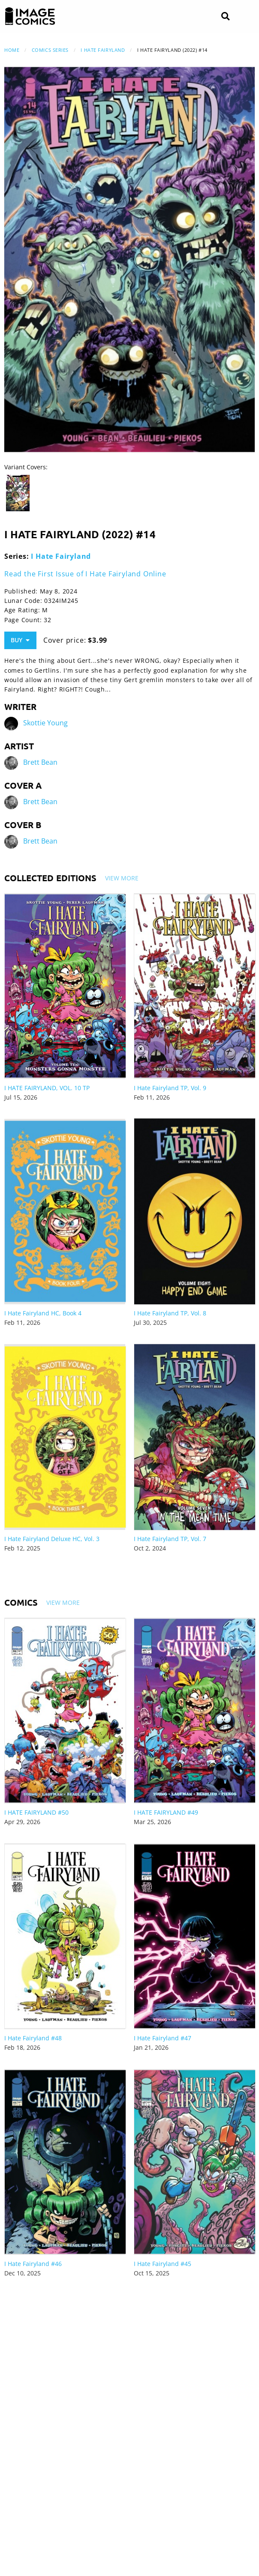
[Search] (225, 16)
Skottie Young (45, 722)
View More (122, 878)
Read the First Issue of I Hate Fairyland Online (85, 573)
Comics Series (50, 50)
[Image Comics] (30, 16)
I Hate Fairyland (103, 50)
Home (11, 50)
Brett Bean (40, 762)
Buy (20, 640)
